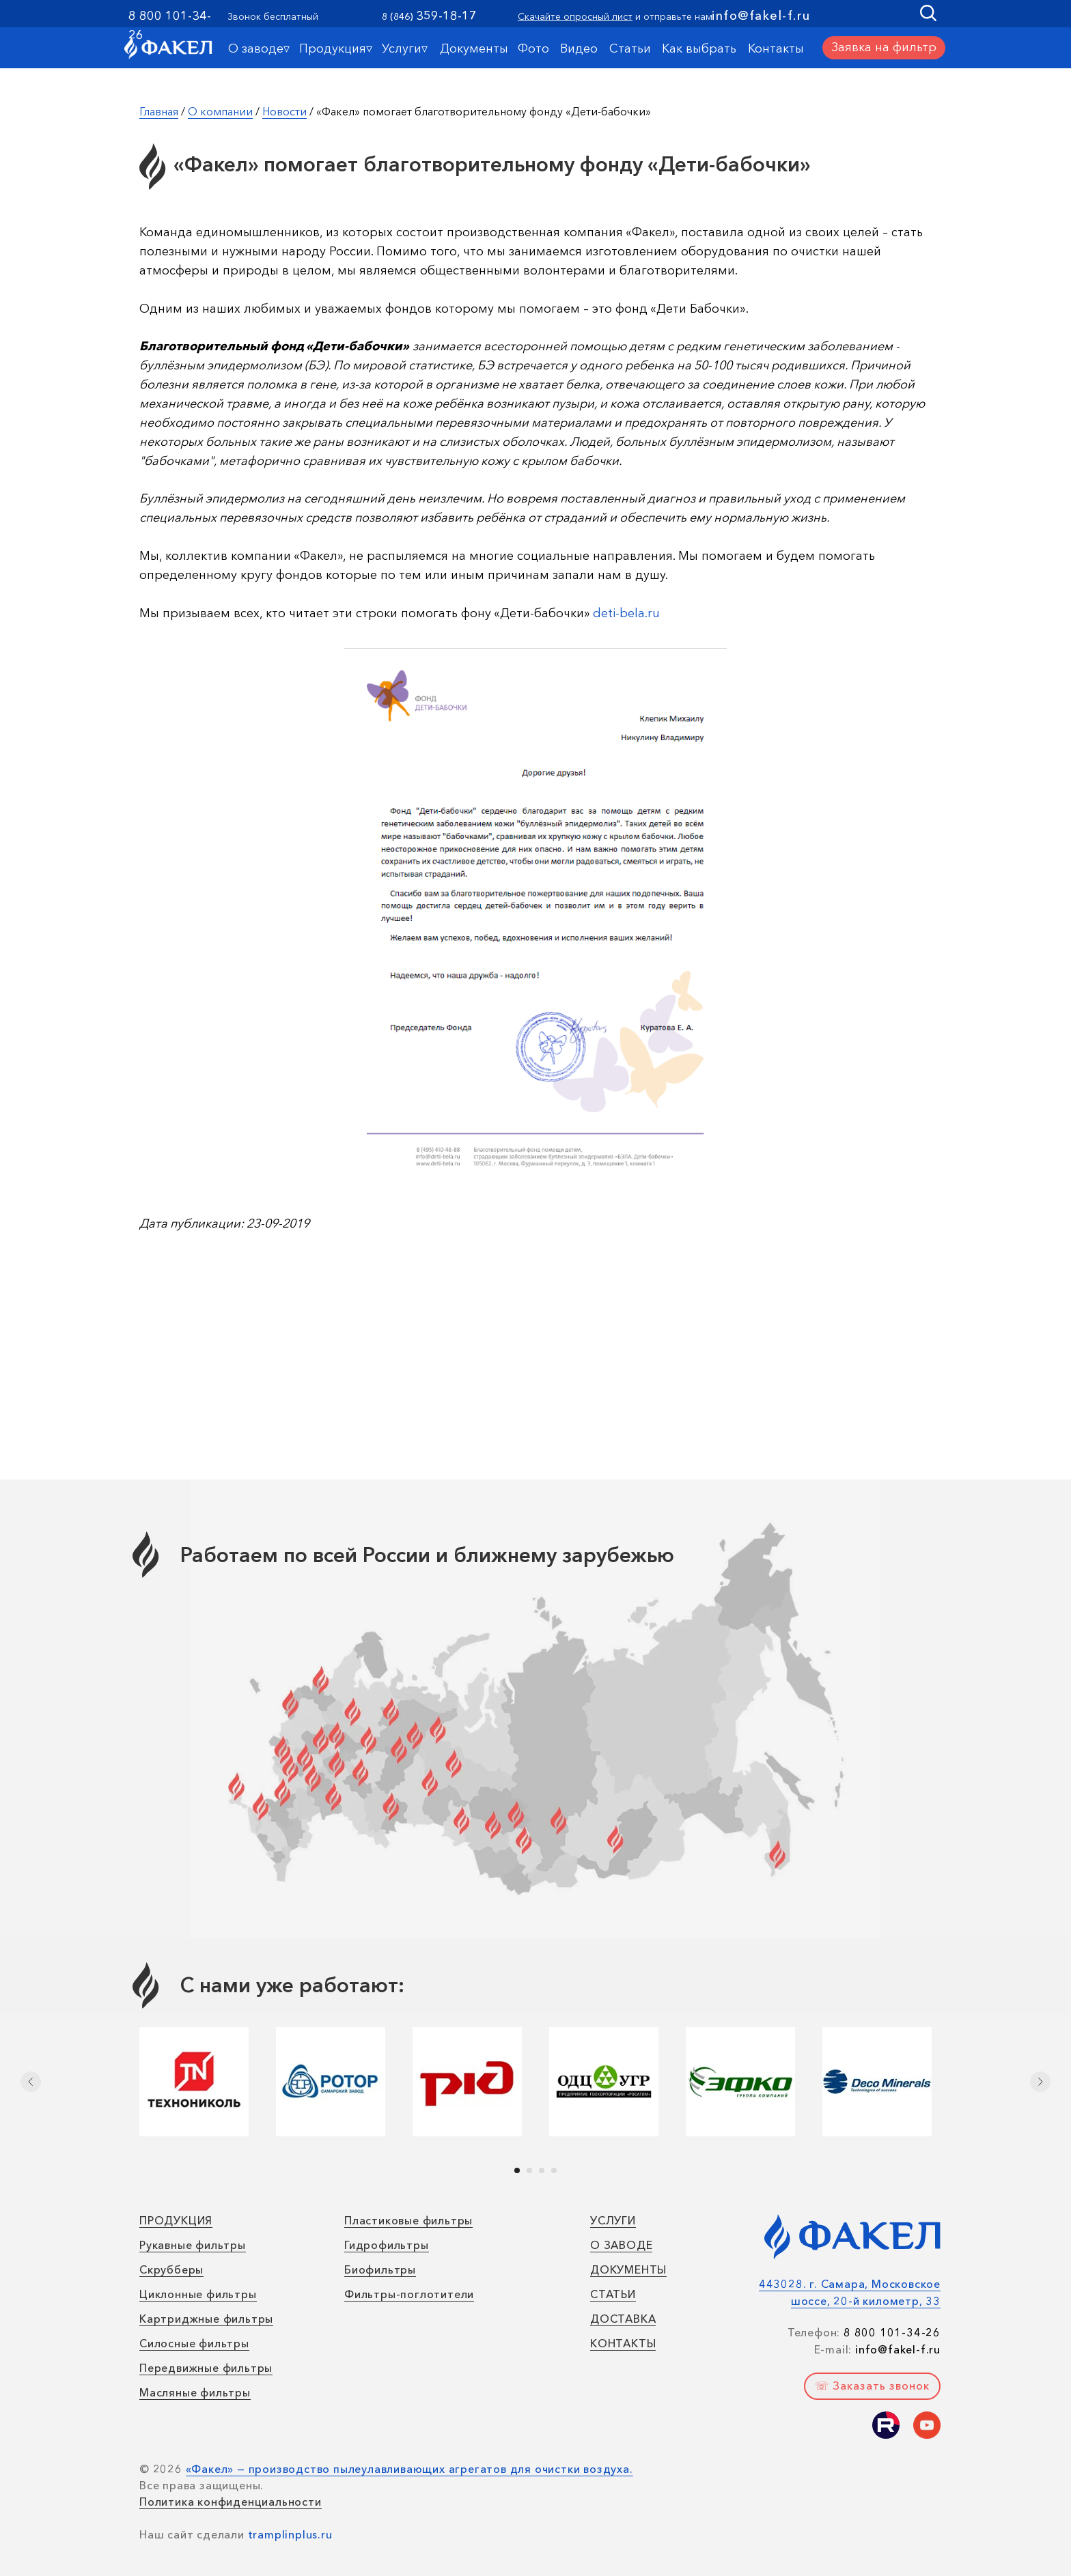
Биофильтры (380, 2269)
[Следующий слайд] (1040, 2081)
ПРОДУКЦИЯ (175, 2220)
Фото (533, 48)
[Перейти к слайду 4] (554, 2170)
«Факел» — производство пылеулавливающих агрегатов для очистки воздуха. (409, 2469)
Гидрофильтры (386, 2245)
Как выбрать (699, 48)
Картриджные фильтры (206, 2318)
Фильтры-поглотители (409, 2294)
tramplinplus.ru (290, 2534)
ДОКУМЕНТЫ (628, 2269)
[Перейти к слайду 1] (517, 2170)
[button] (883, 47)
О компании (220, 111)
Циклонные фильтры (198, 2294)
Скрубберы (171, 2269)
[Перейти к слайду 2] (529, 2170)
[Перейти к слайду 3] (541, 2170)
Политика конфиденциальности (230, 2501)
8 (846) (397, 16)
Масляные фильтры (195, 2392)
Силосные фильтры (194, 2343)
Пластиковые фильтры (408, 2220)
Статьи (630, 48)
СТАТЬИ (613, 2294)
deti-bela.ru (626, 613)
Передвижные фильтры (206, 2368)
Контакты (776, 48)
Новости (284, 111)
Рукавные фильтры (192, 2245)
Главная (158, 111)
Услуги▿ (405, 48)
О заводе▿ (259, 48)
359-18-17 (446, 15)
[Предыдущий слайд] (30, 2081)
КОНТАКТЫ (623, 2343)
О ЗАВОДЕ (621, 2245)
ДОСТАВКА (623, 2318)
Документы (474, 48)
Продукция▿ (335, 48)
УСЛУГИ (613, 2220)
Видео (579, 48)
